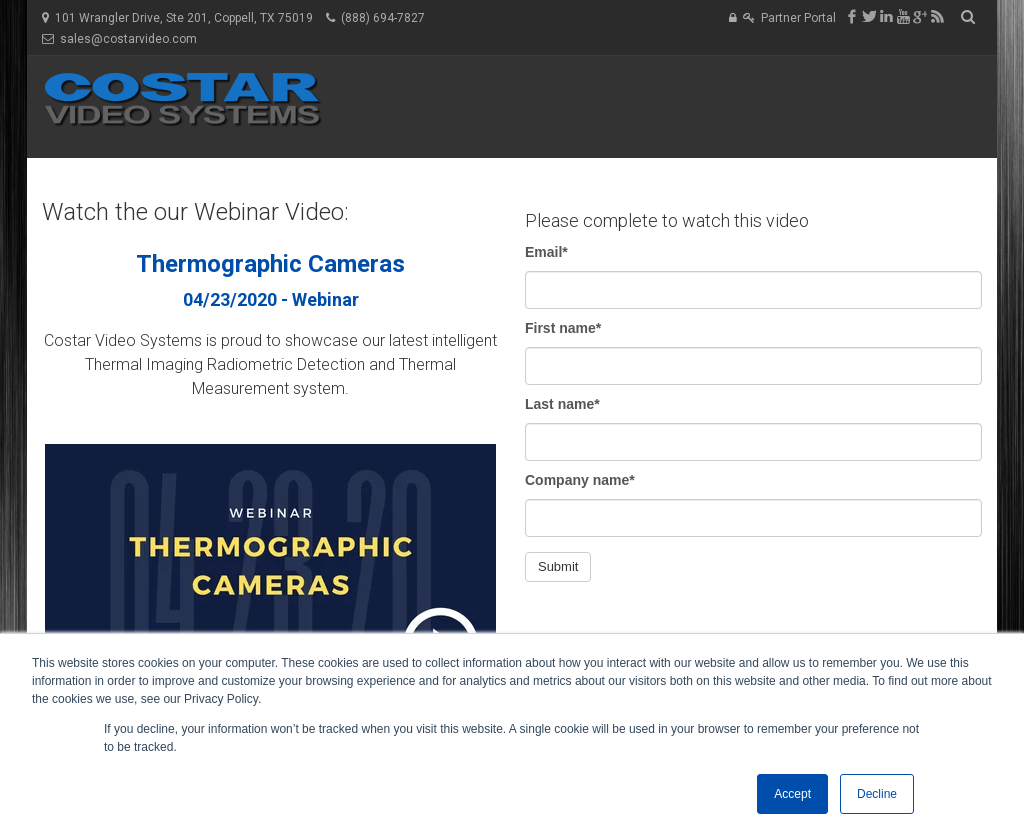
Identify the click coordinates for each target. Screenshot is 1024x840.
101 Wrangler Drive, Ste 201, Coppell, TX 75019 (184, 18)
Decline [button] (877, 794)
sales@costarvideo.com (128, 39)
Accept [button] (792, 794)
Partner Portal (798, 18)
